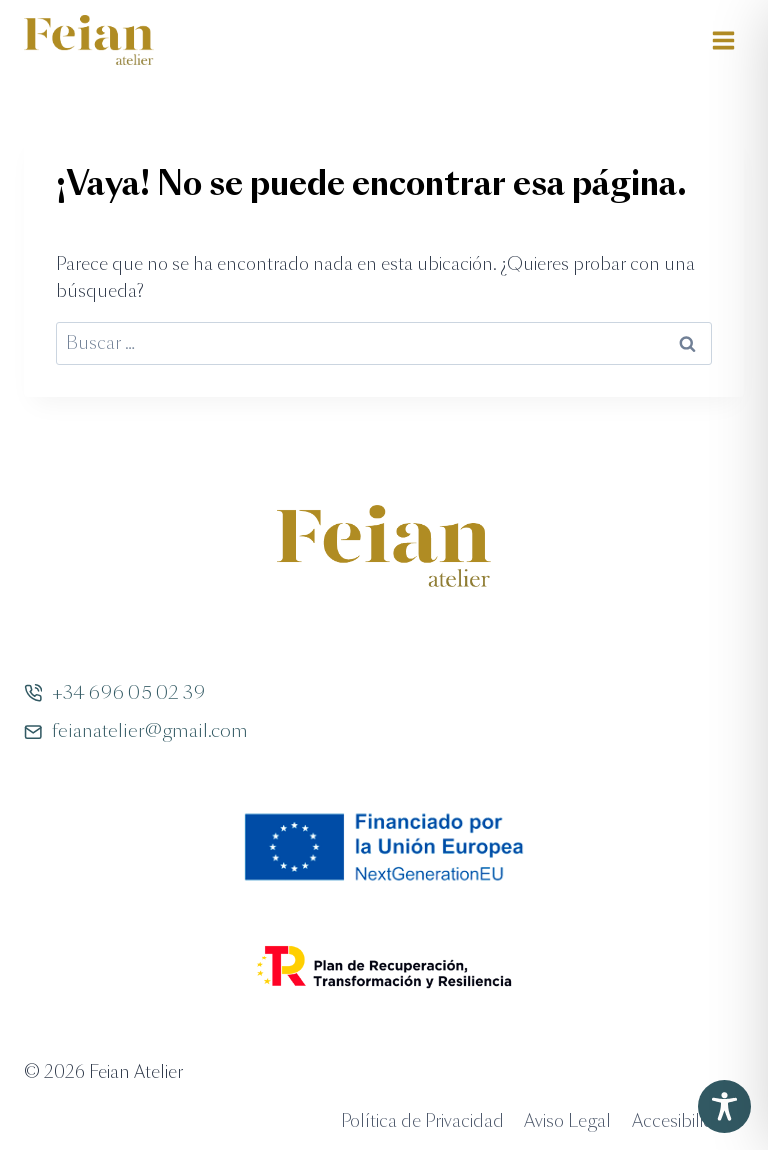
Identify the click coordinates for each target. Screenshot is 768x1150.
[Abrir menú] (723, 40)
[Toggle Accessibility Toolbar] (724, 1106)
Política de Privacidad (422, 1121)
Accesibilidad (683, 1121)
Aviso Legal (567, 1121)
